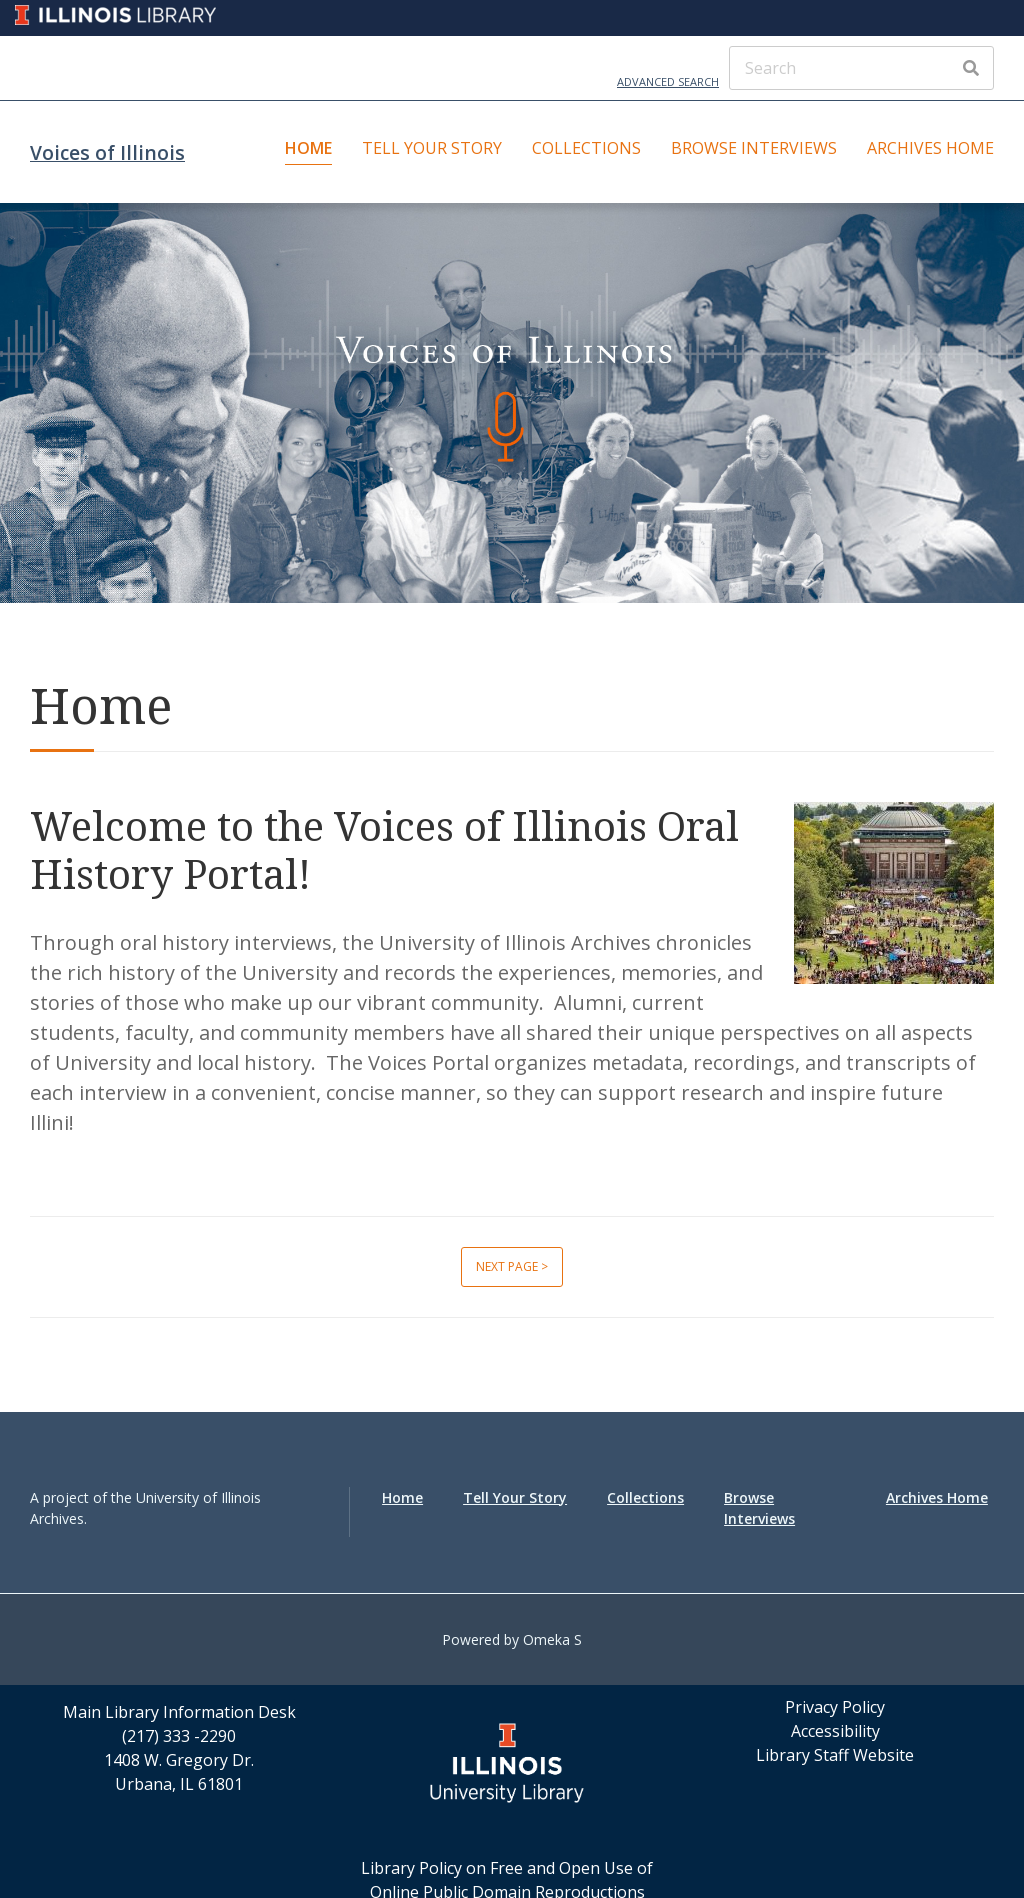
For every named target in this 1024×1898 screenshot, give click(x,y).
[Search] (861, 68)
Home (308, 148)
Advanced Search (668, 81)
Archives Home (930, 148)
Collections (586, 148)
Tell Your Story (432, 148)
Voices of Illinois (107, 152)
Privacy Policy (835, 1707)
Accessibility (835, 1731)
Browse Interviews (754, 148)
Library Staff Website (835, 1755)
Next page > (512, 1266)
